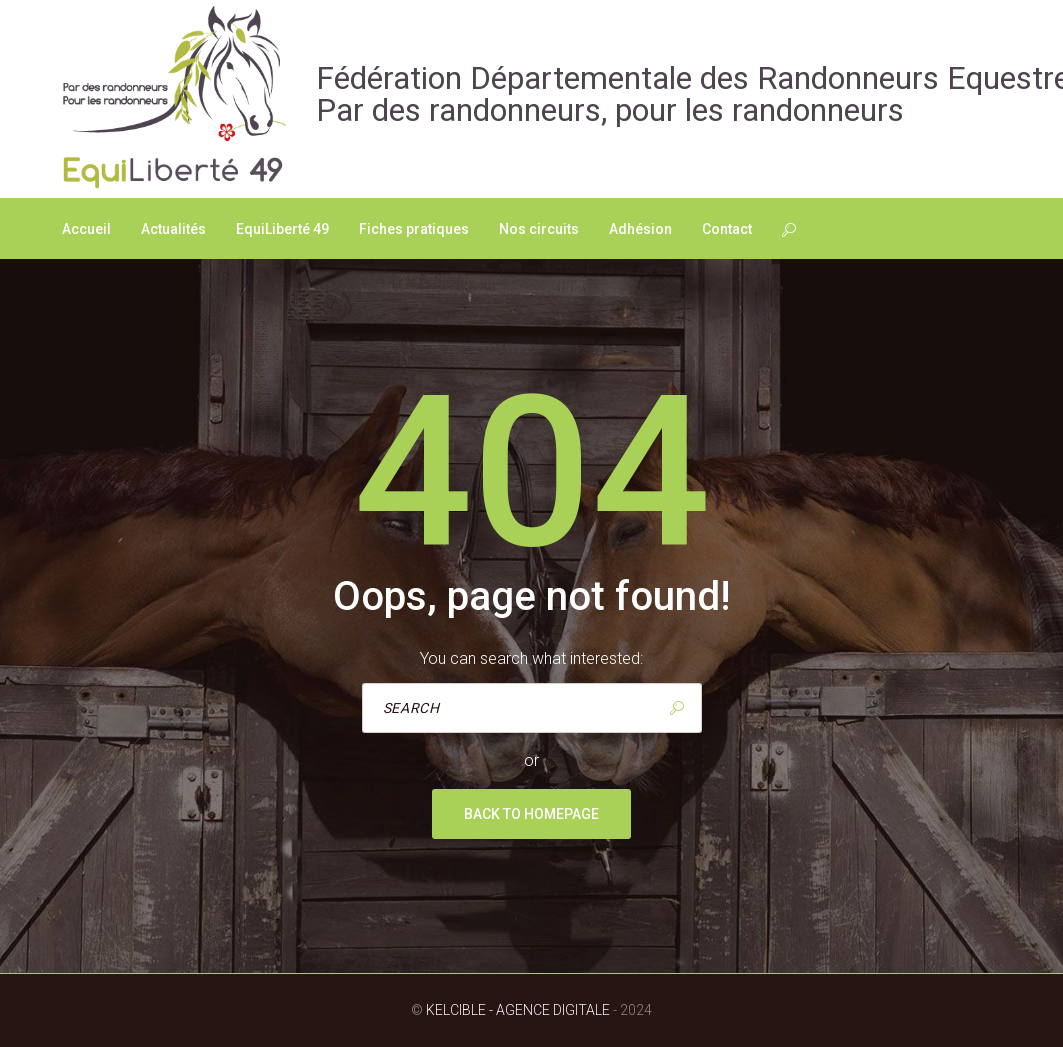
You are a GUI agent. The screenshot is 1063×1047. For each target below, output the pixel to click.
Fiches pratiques (414, 229)
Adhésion (640, 229)
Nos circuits (539, 229)
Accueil (86, 229)
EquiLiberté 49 (282, 229)
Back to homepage (531, 814)
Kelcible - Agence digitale (518, 1010)
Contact (727, 229)
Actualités (173, 229)
